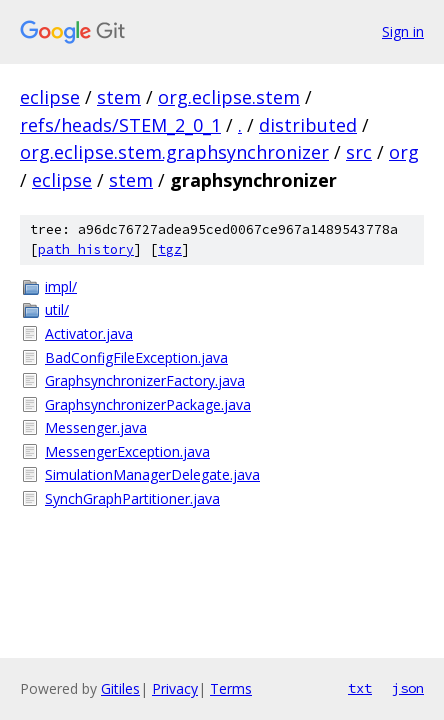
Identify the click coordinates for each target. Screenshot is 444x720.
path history (86, 249)
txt (360, 688)
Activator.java (89, 333)
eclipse (50, 97)
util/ (57, 309)
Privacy (175, 688)
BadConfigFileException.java (136, 357)
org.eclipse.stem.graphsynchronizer (174, 152)
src (359, 152)
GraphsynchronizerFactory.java (145, 380)
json (408, 688)
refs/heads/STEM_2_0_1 (120, 125)
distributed (308, 125)
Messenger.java (96, 427)
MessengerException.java (127, 451)
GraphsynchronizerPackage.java (148, 404)
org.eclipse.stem (229, 97)
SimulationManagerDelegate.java (152, 474)
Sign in (403, 31)
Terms (231, 688)
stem (119, 97)
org (404, 152)
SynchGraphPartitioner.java (132, 498)
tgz (170, 249)
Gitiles (120, 688)
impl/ (61, 286)
